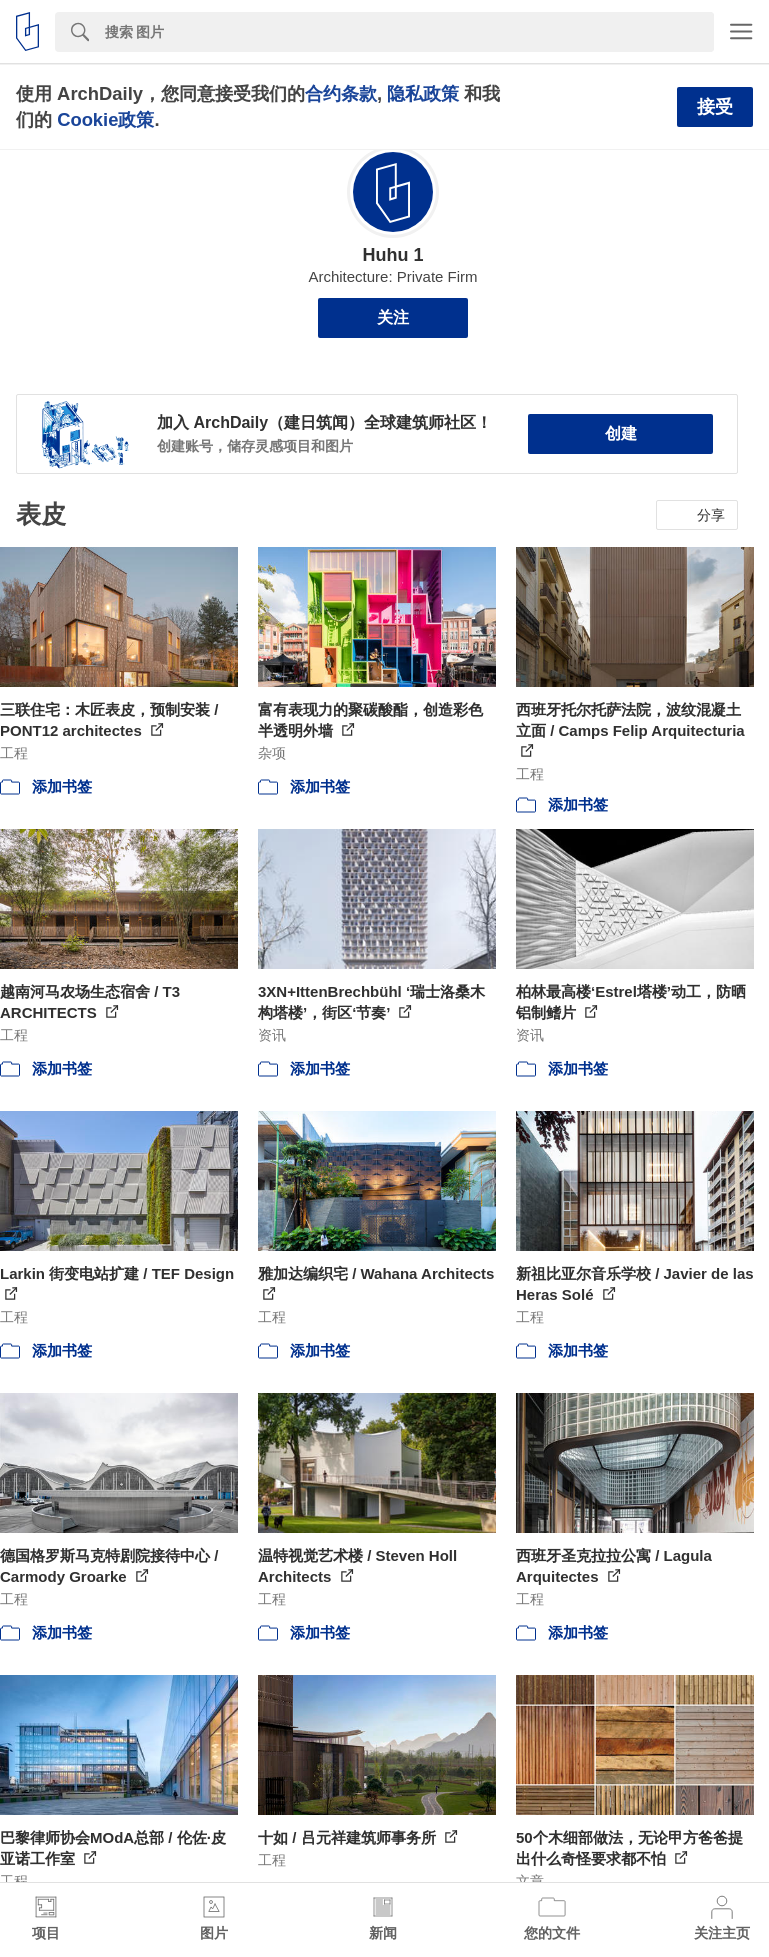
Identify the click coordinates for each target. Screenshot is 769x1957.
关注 (393, 317)
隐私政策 (423, 93)
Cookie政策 (105, 119)
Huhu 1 (393, 255)
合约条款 (341, 93)
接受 (715, 107)
